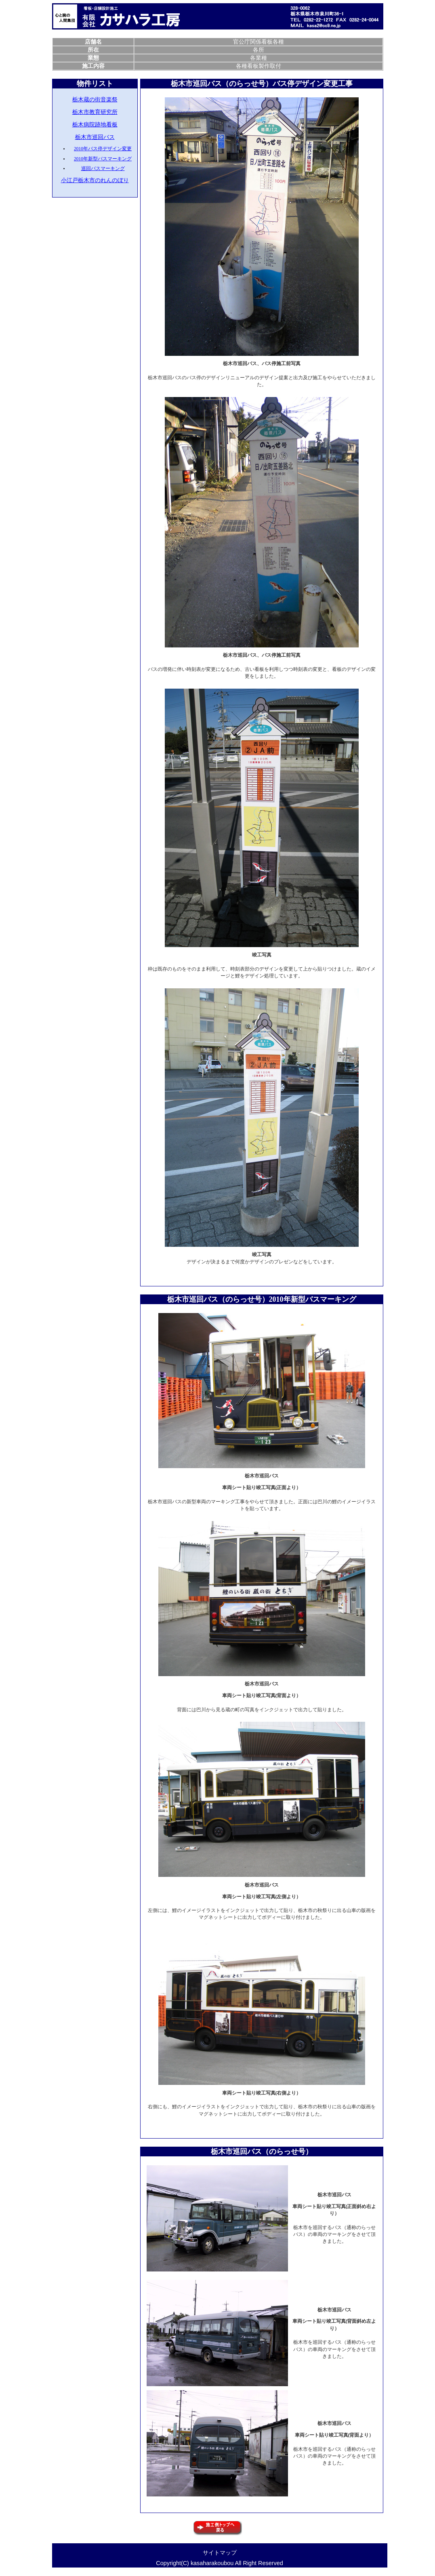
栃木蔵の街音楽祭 (95, 99)
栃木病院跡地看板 (95, 124)
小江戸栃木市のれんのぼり (95, 180)
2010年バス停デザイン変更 (103, 148)
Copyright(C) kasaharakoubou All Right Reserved (219, 2563)
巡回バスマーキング (103, 168)
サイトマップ (220, 2552)
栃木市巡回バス (95, 137)
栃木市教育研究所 (95, 112)
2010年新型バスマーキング (103, 158)
